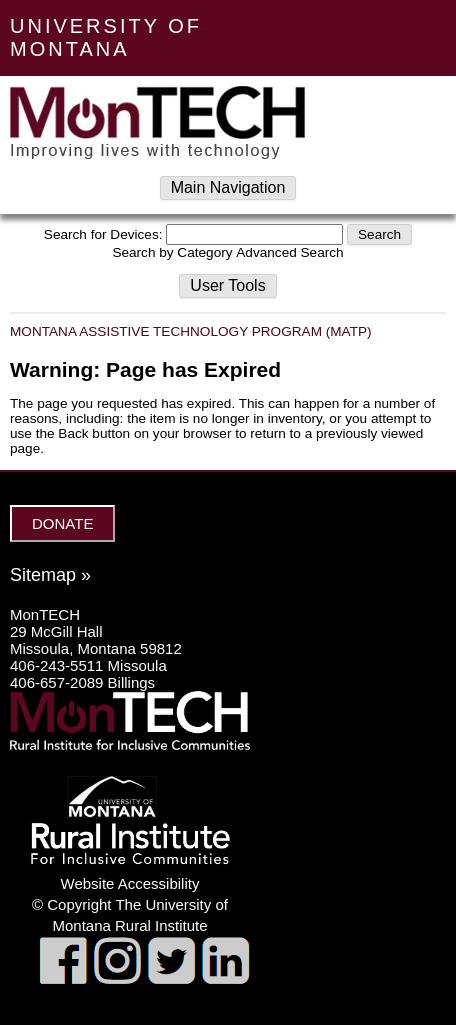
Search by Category (172, 252)
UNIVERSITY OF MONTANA (106, 37)
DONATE (62, 523)
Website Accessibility (130, 883)
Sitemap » (50, 575)
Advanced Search (289, 252)
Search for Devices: (103, 234)
